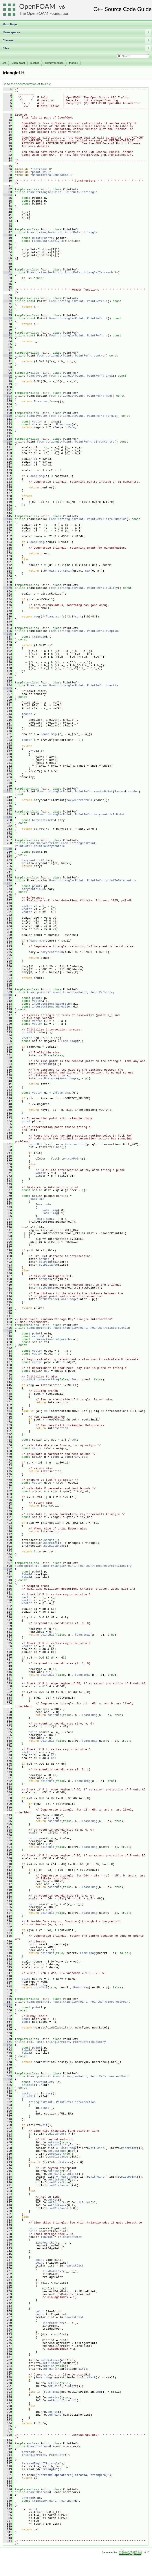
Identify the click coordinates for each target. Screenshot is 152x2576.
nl (35, 2509)
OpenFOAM (37, 6)
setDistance (48, 1078)
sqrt (78, 617)
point (36, 852)
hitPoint (97, 2148)
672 (7, 2045)
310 (7, 995)
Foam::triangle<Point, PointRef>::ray (83, 992)
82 (7, 336)
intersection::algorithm (51, 1004)
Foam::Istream (38, 2446)
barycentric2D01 (79, 800)
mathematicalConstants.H (51, 175)
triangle (73, 63)
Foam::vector (37, 376)
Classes (77, 40)
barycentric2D (43, 820)
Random (119, 792)
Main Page (10, 24)
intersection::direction (51, 1007)
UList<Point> (42, 238)
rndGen (133, 792)
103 (7, 396)
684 (7, 2079)
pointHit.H (40, 172)
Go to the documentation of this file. (27, 84)
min (68, 571)
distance (56, 2134)
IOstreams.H (41, 169)
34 (7, 195)
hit (58, 1147)
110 (7, 416)
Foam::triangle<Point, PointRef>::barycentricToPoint (81, 814)
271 (7, 883)
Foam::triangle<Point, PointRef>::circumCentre (75, 442)
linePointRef (42, 2082)
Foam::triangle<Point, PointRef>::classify (70, 2042)
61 (7, 272)
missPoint (129, 2148)
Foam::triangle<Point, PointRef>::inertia (83, 685)
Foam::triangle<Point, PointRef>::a (78, 301)
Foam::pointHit (39, 992)
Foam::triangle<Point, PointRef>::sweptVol (84, 631)
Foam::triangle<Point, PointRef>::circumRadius (87, 519)
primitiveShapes (54, 63)
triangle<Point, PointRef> (43, 2455)
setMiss (45, 1055)
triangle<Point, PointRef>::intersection (62, 2102)
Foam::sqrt (56, 571)
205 (7, 688)
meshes (34, 63)
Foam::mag (41, 401)
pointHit (28, 1032)
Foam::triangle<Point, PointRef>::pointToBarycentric (57, 844)
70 (7, 301)
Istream (105, 272)
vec (48, 2094)
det (46, 1371)
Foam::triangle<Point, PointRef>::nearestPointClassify (86, 1566)
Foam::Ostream (38, 2492)
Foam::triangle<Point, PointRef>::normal (82, 416)
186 (7, 634)
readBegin (34, 2463)
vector (37, 422)
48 (7, 235)
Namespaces (77, 32)
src (4, 63)
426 (7, 1331)
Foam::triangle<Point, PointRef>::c (78, 336)
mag (36, 617)
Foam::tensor (37, 685)
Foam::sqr (53, 617)
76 (7, 318)
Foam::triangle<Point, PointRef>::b (78, 318)
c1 (35, 459)
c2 (35, 462)
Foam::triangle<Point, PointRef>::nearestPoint (91, 2002)
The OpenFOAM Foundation (44, 13)
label (26, 1574)
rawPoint (75, 1159)
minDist (47, 2237)
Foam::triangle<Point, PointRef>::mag (80, 396)
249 (7, 817)
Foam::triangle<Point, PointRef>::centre (70, 356)
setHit (44, 1259)
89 (7, 356)
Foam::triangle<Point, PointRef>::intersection (91, 1328)
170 (7, 588)
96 (7, 376)
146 (7, 519)
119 (7, 442)
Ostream (28, 2498)
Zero (71, 427)
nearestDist (72, 2237)
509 (7, 1569)
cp (35, 1752)
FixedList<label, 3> (48, 241)
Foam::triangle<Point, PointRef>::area (81, 376)
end (70, 2145)
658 (7, 2005)
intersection (75, 1144)
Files (77, 48)
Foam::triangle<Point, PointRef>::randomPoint (75, 792)
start (45, 2108)
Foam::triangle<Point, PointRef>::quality (83, 588)
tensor (27, 714)
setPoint (46, 1064)
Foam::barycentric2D (43, 843)
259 (7, 849)
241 (7, 792)
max (87, 571)
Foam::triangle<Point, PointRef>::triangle (62, 192)
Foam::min (36, 1199)
